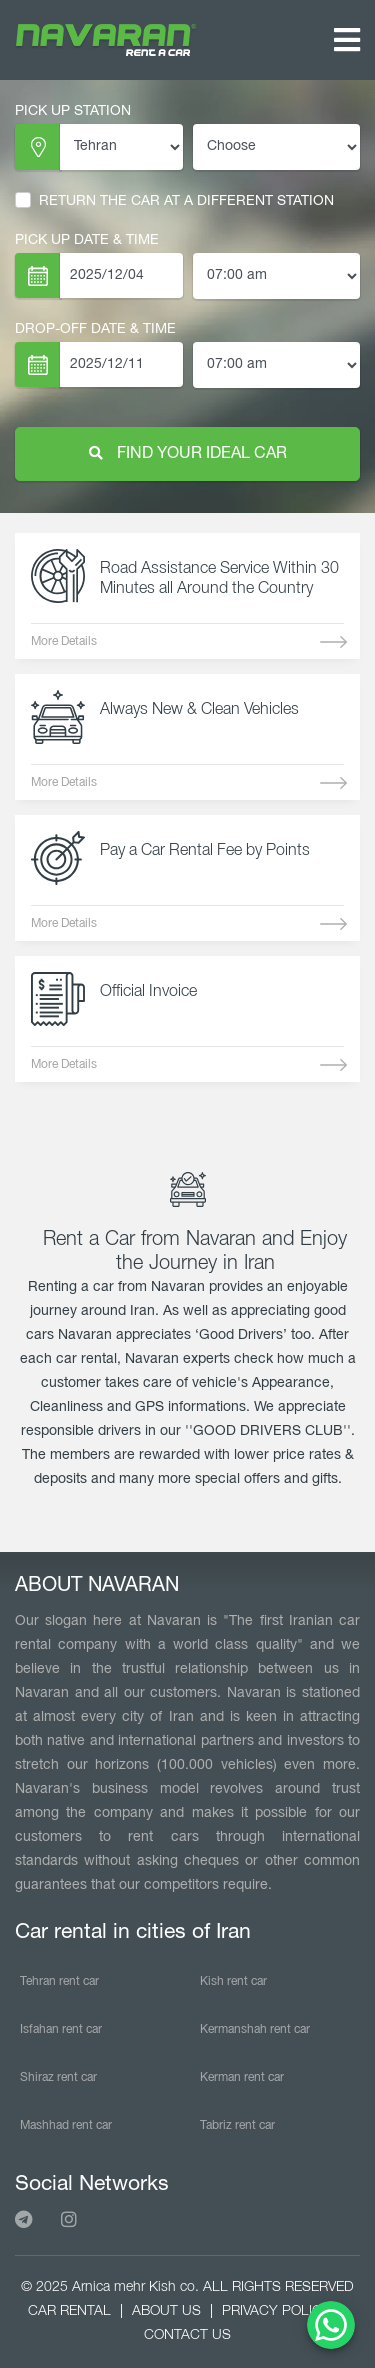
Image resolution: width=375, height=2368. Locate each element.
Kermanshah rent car (255, 2029)
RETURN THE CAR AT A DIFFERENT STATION (174, 201)
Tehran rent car (59, 1981)
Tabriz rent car (237, 2125)
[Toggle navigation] (347, 40)
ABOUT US (166, 2311)
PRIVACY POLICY (276, 2311)
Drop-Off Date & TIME (95, 329)
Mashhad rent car (66, 2125)
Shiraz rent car (58, 2077)
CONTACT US (187, 2335)
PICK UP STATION (73, 111)
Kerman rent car (242, 2077)
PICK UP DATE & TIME (87, 240)
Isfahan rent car (61, 2029)
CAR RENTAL (69, 2311)
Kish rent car (233, 1981)
